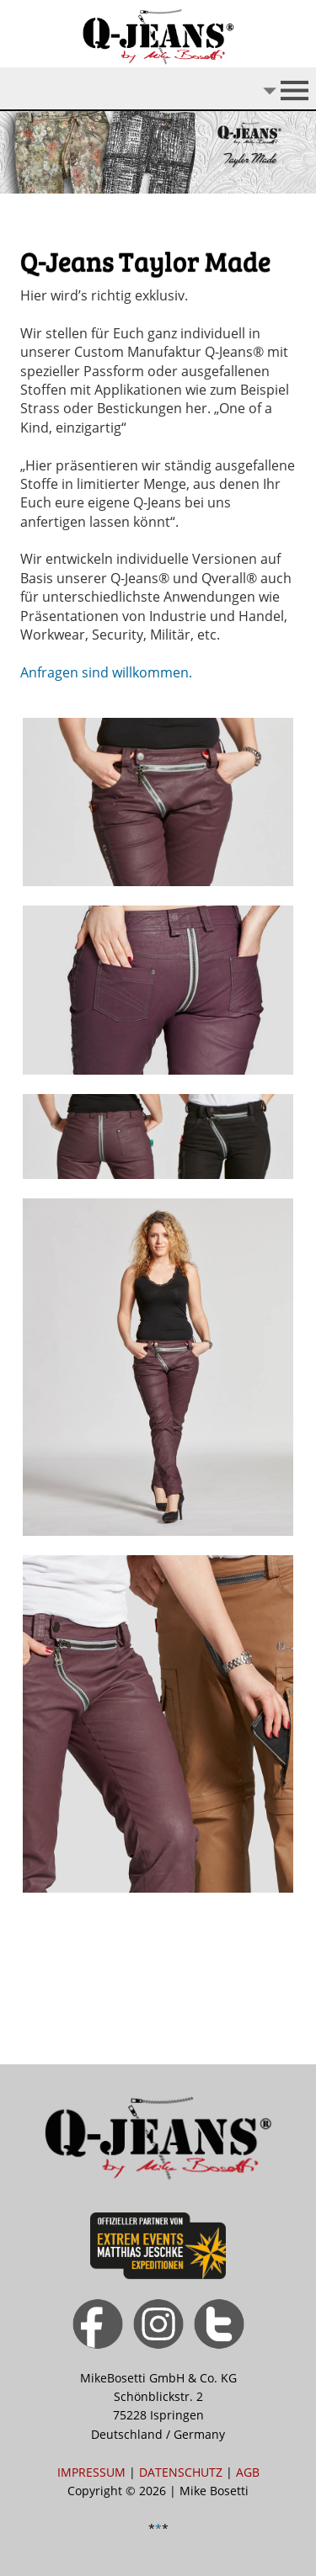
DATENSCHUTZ (180, 2472)
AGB (248, 2472)
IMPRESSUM (91, 2472)
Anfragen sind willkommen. (106, 672)
